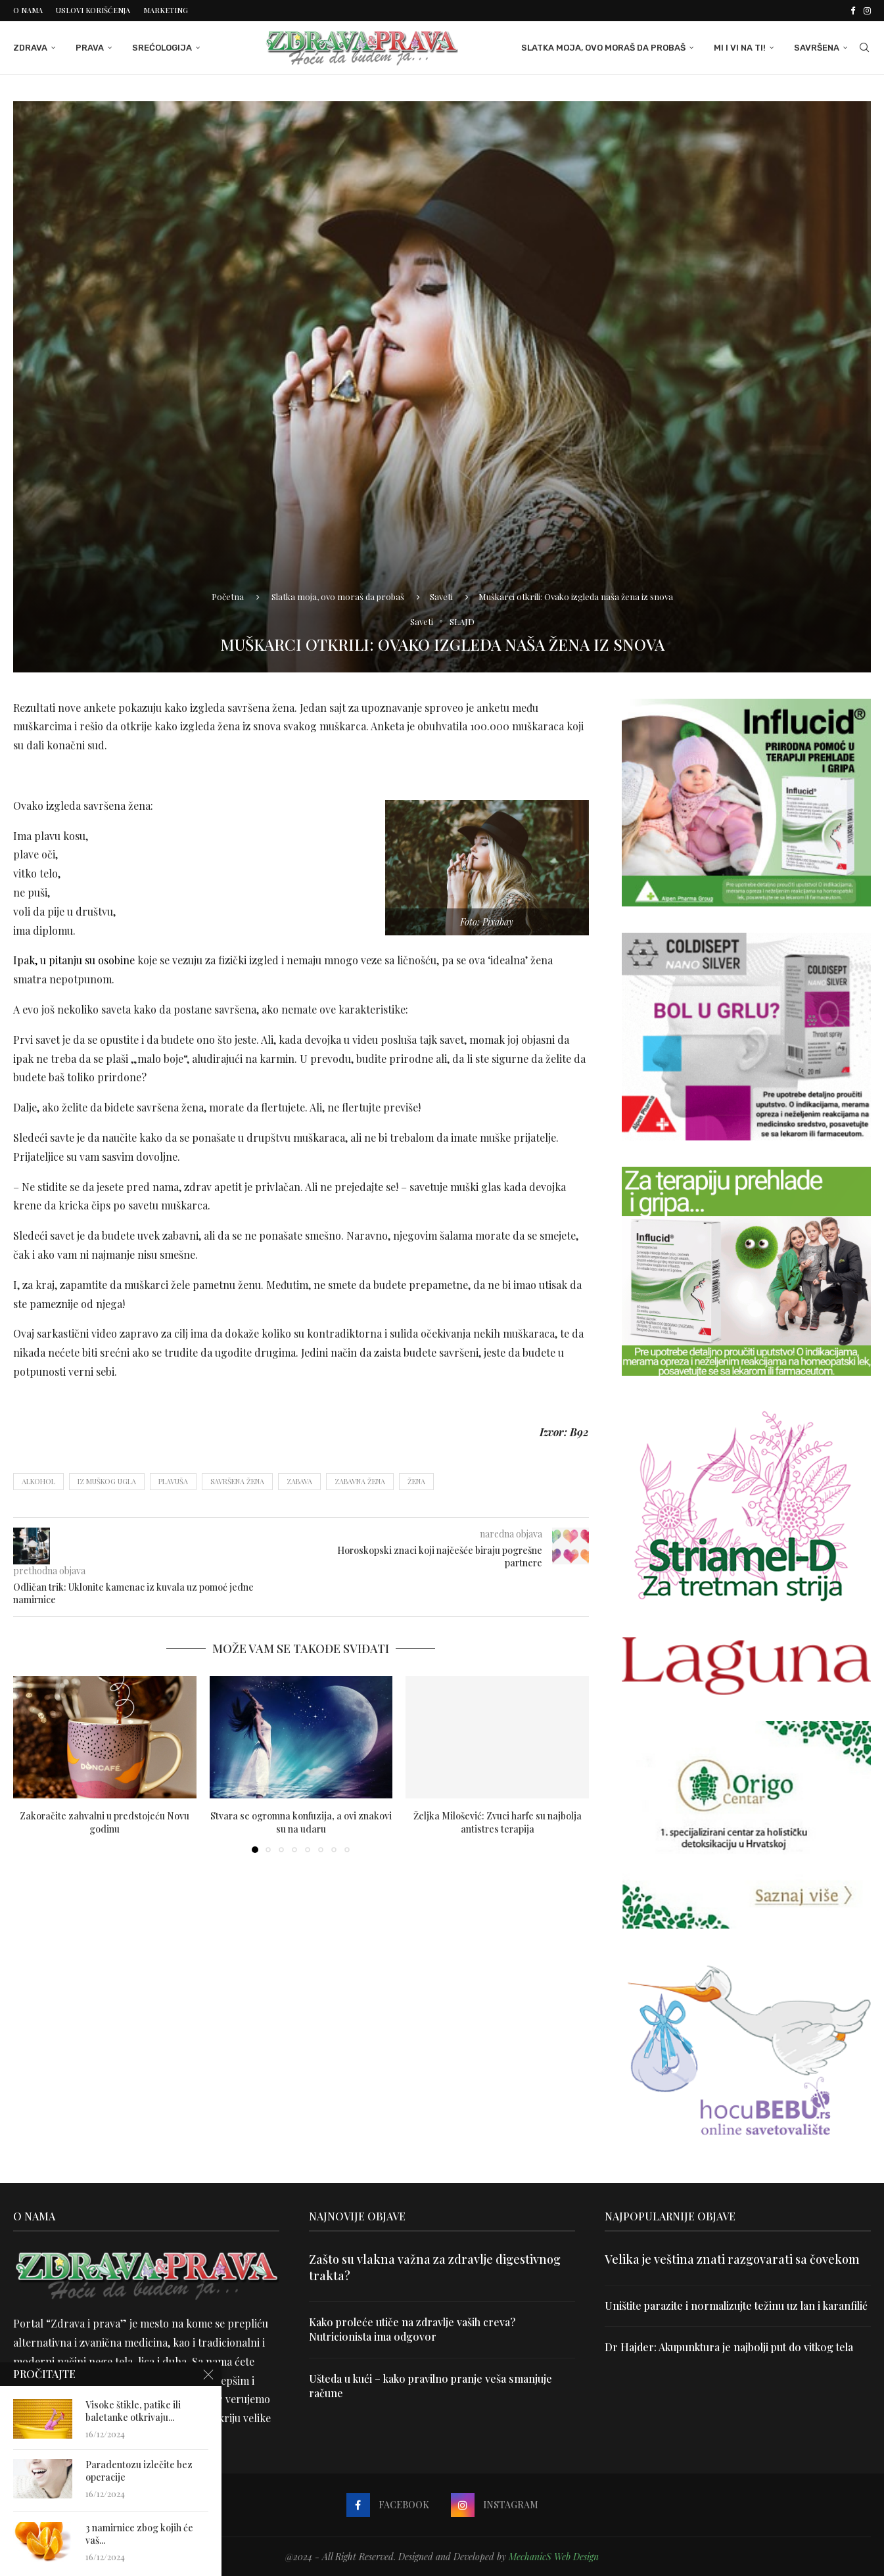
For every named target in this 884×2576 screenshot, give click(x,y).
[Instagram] (867, 10)
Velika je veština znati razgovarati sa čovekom (732, 2259)
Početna (228, 596)
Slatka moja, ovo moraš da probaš (603, 48)
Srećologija (162, 48)
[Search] (864, 48)
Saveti (441, 596)
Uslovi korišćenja (93, 10)
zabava (299, 1481)
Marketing (165, 10)
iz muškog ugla (107, 1481)
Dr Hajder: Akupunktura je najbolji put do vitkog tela (729, 2347)
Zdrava (30, 48)
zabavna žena (360, 1481)
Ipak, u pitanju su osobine (74, 960)
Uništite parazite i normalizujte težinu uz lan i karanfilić (736, 2305)
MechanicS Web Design (554, 2556)
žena (416, 1481)
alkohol (38, 1481)
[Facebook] (852, 10)
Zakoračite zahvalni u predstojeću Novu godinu (104, 1822)
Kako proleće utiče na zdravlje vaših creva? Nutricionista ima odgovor (412, 2329)
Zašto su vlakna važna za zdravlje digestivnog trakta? (435, 2267)
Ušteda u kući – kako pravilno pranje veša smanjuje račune (430, 2386)
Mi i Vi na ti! (740, 48)
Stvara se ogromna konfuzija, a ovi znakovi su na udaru (301, 1822)
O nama (28, 10)
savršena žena (237, 1481)
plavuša (173, 1481)
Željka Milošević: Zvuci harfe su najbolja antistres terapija (497, 1822)
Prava (90, 48)
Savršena (816, 48)
